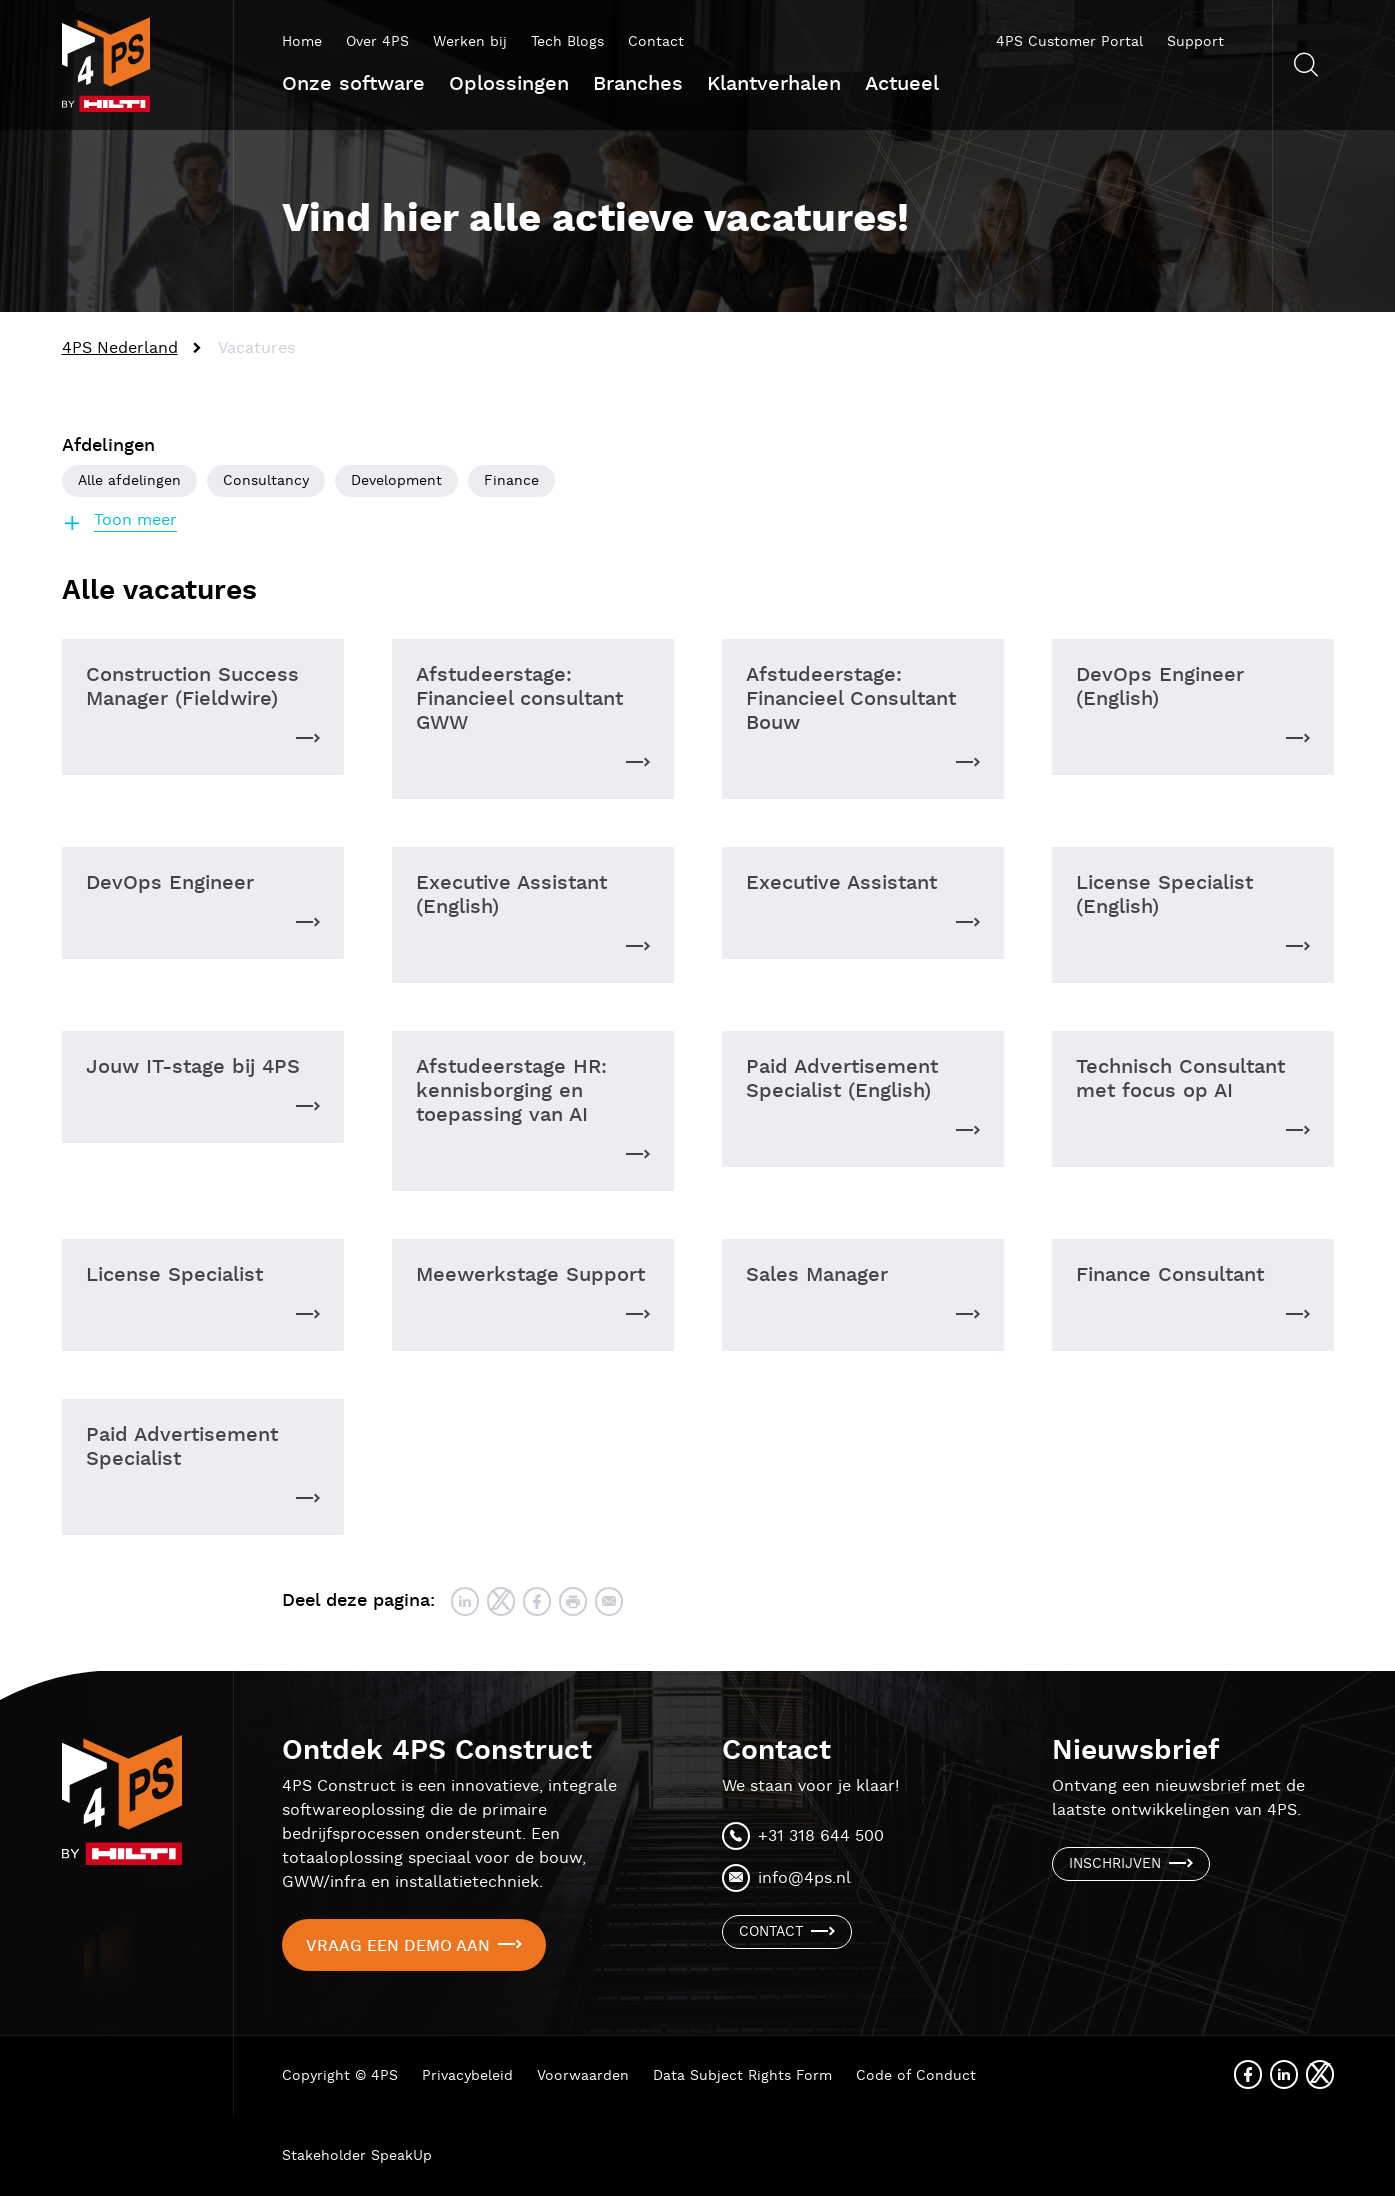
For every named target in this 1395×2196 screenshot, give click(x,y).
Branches (638, 84)
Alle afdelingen (129, 481)
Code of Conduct (916, 2076)
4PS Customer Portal (1069, 42)
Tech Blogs (567, 42)
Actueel (902, 84)
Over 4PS (377, 42)
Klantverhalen (774, 84)
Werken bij (470, 42)
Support (1195, 42)
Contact (656, 42)
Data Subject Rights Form (742, 2076)
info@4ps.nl (804, 1878)
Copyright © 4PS (340, 2076)
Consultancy (266, 481)
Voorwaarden (583, 2076)
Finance (511, 481)
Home (302, 42)
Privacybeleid (467, 2076)
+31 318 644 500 (821, 1836)
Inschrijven (1115, 1864)
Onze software (353, 84)
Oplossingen (509, 84)
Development (396, 481)
